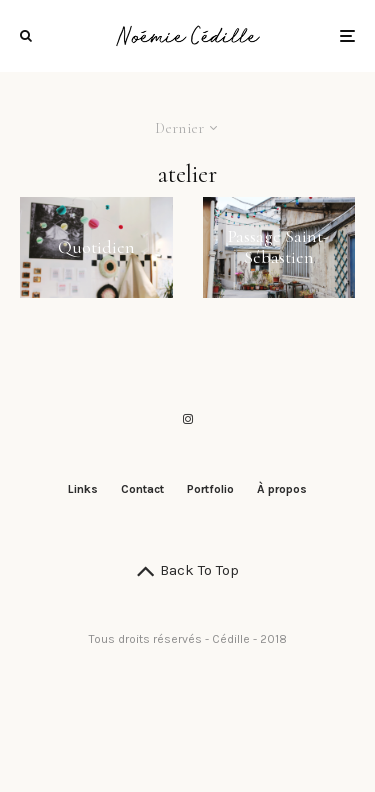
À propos (282, 489)
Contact (142, 489)
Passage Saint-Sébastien (278, 247)
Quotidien (96, 247)
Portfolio (210, 489)
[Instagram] (188, 419)
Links (83, 489)
